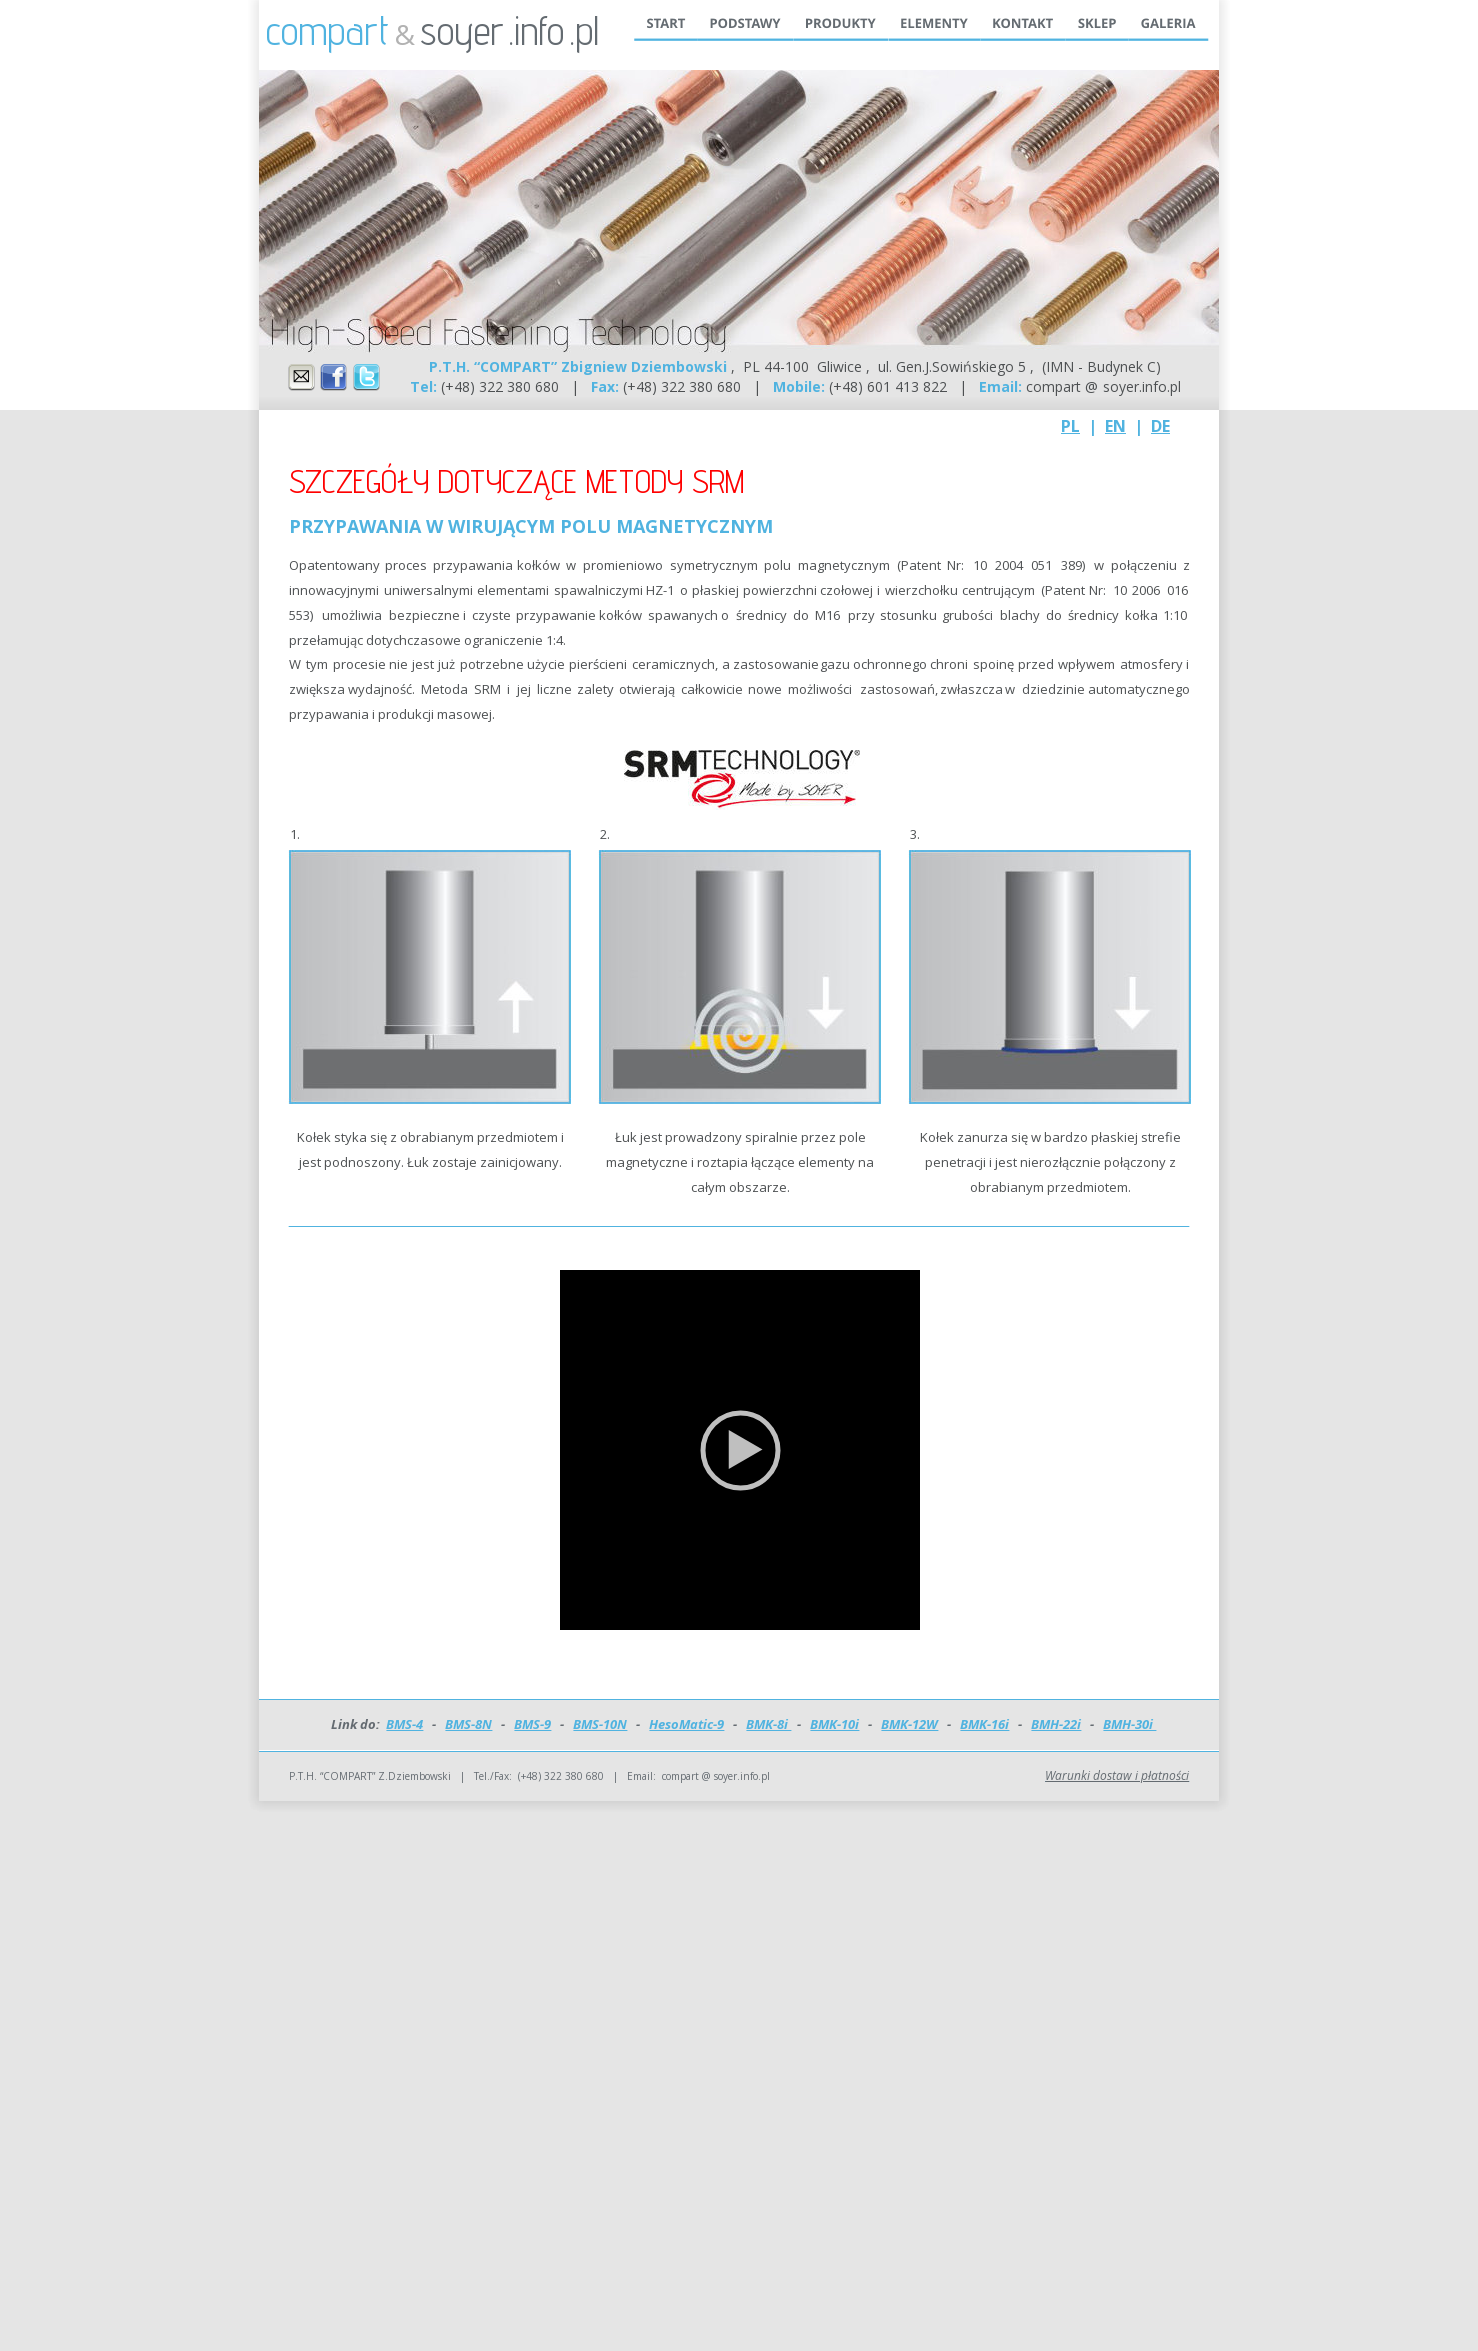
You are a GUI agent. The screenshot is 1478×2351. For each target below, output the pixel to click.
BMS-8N (468, 1724)
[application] (740, 1450)
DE (1160, 426)
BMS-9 (532, 1724)
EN (1115, 426)
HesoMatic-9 (686, 1724)
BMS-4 (404, 1724)
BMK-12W (909, 1724)
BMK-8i (768, 1724)
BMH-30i (1129, 1724)
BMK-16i (984, 1724)
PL (1070, 426)
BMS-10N (600, 1724)
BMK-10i (834, 1724)
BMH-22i (1056, 1724)
